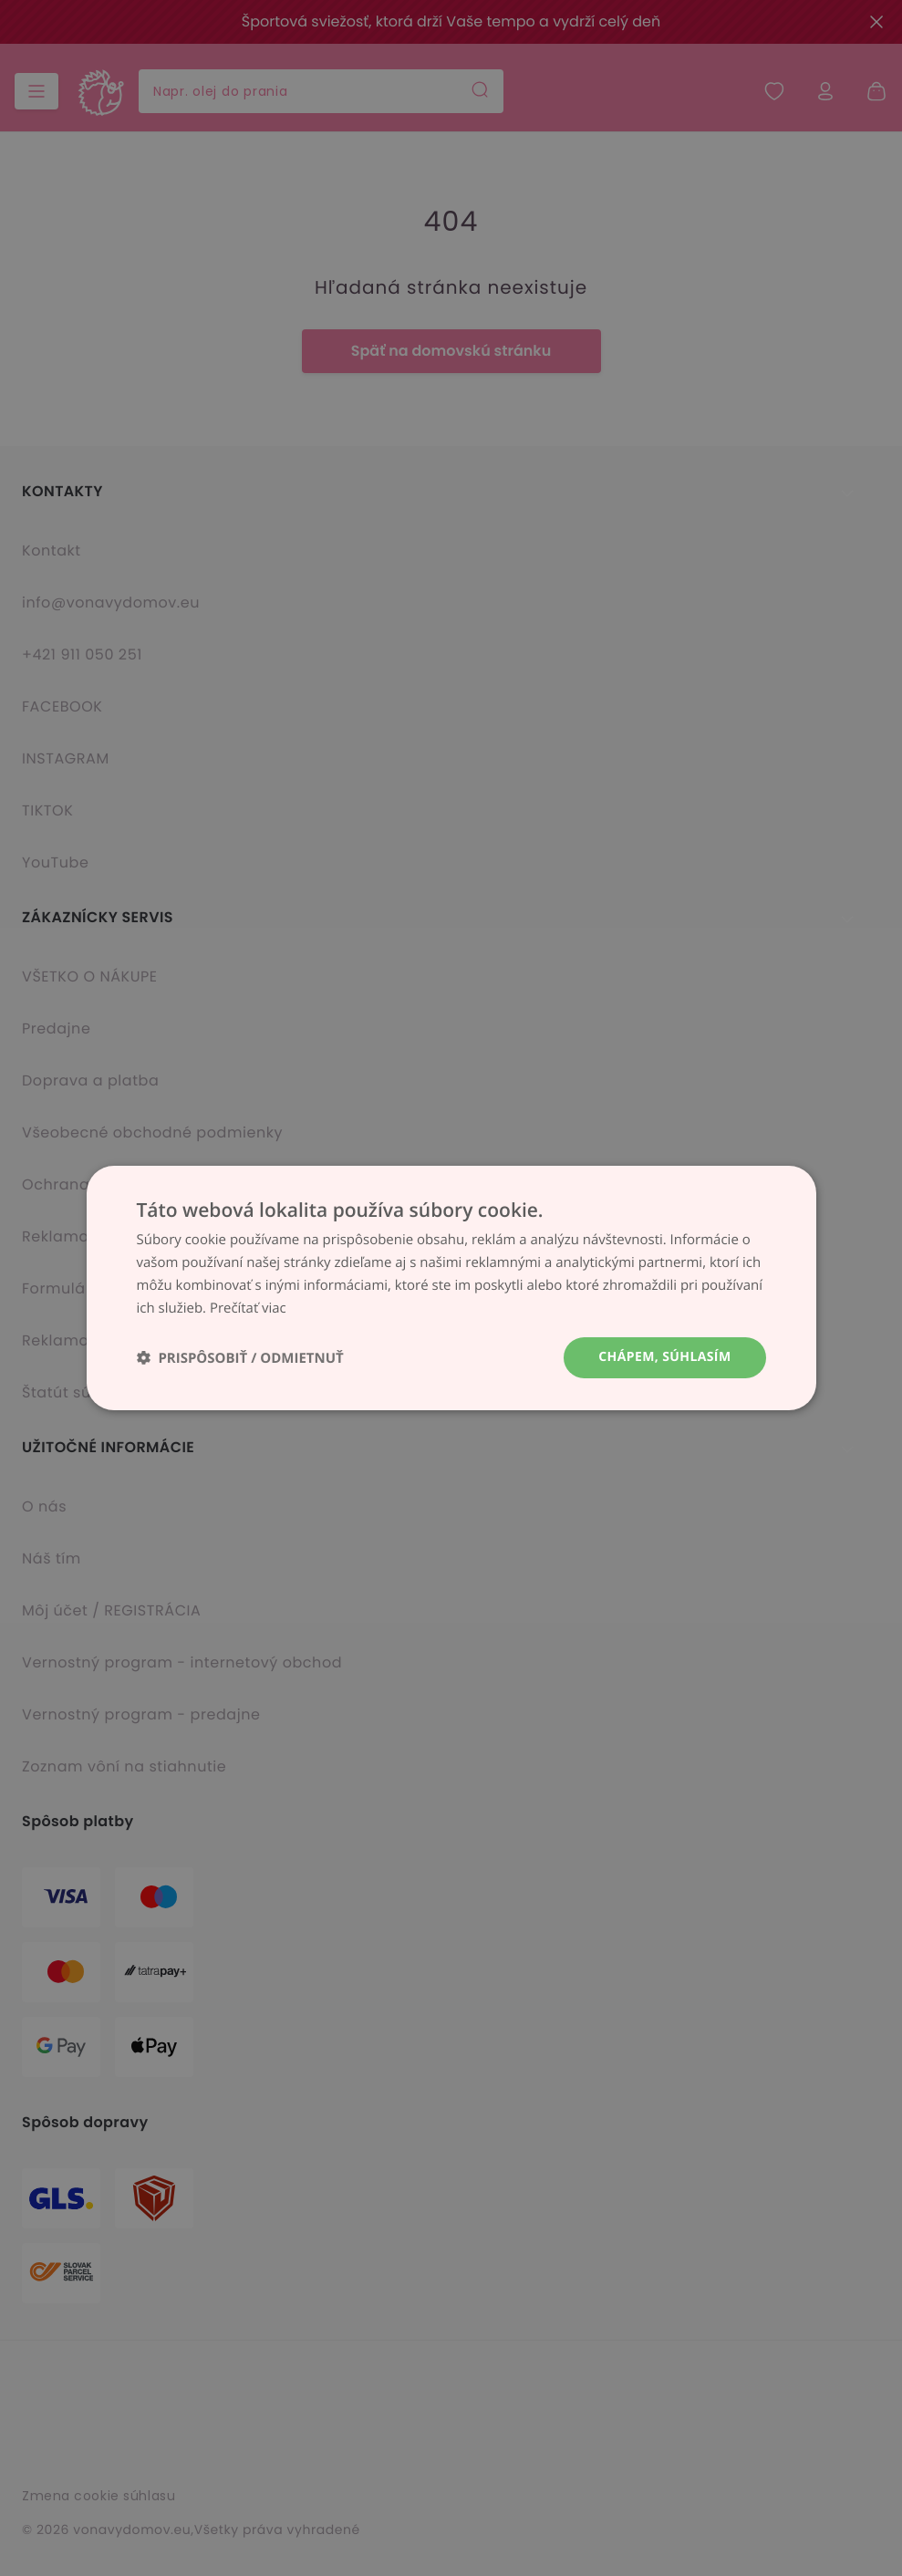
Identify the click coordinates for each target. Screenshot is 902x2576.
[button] (240, 1357)
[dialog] (451, 1288)
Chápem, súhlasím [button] (664, 1357)
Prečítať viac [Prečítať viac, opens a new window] (248, 1308)
